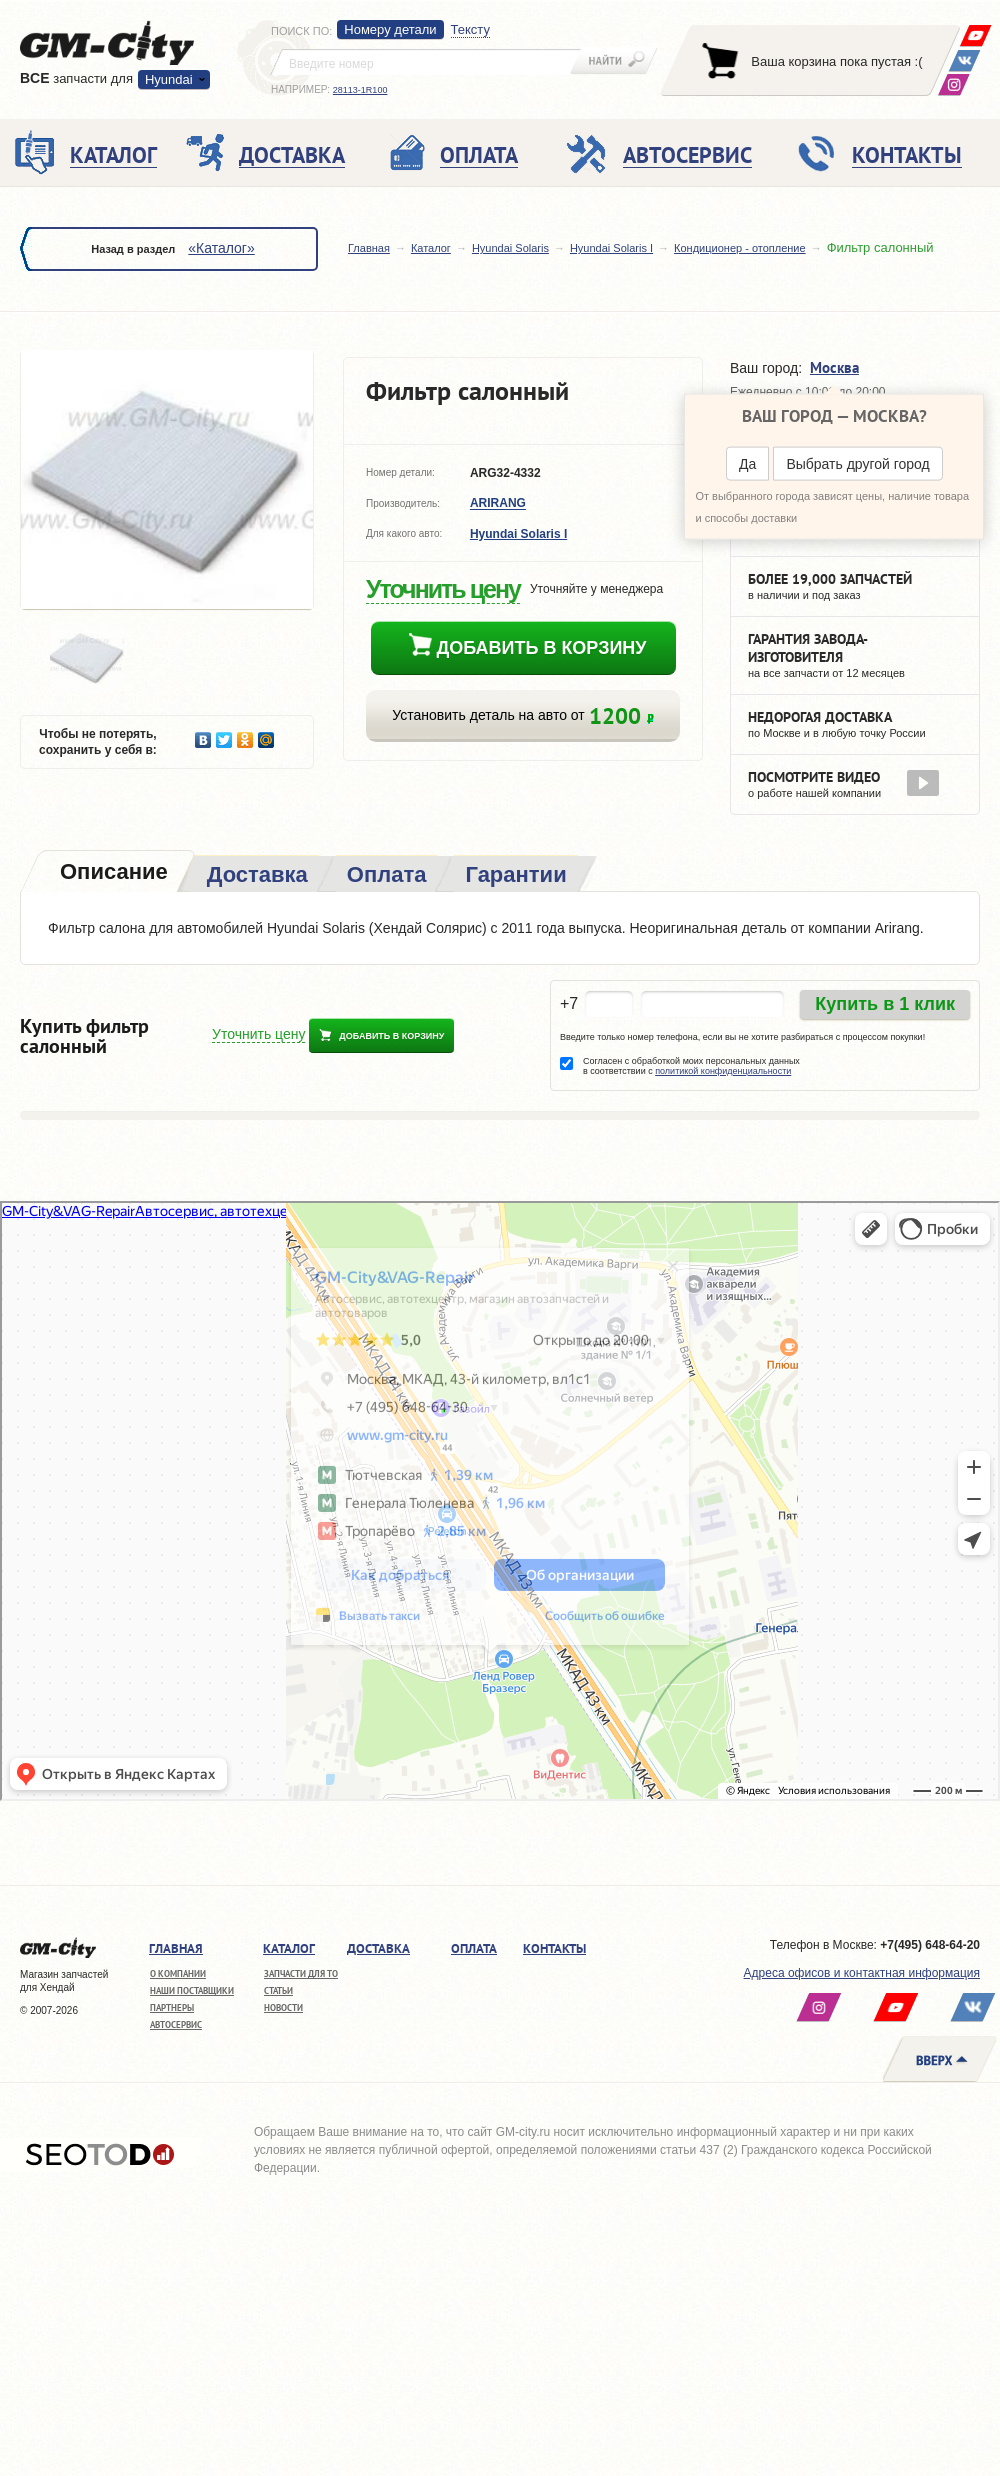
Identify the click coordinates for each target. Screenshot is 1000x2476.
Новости (283, 2007)
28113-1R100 (360, 90)
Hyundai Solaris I (611, 248)
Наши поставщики (192, 1990)
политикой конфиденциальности (723, 1071)
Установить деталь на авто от (522, 715)
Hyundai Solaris (510, 248)
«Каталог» (221, 248)
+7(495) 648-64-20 (930, 1945)
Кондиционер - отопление (740, 248)
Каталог (431, 248)
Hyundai (169, 79)
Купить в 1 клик (885, 1004)
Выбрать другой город (857, 464)
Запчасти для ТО (301, 1973)
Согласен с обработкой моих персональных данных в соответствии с (691, 1066)
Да (747, 464)
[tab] (112, 873)
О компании (178, 1973)
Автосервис (176, 2024)
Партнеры (172, 2007)
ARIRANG (498, 504)
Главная (369, 248)
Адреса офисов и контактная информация (862, 1973)
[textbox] (426, 62)
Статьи (278, 1990)
